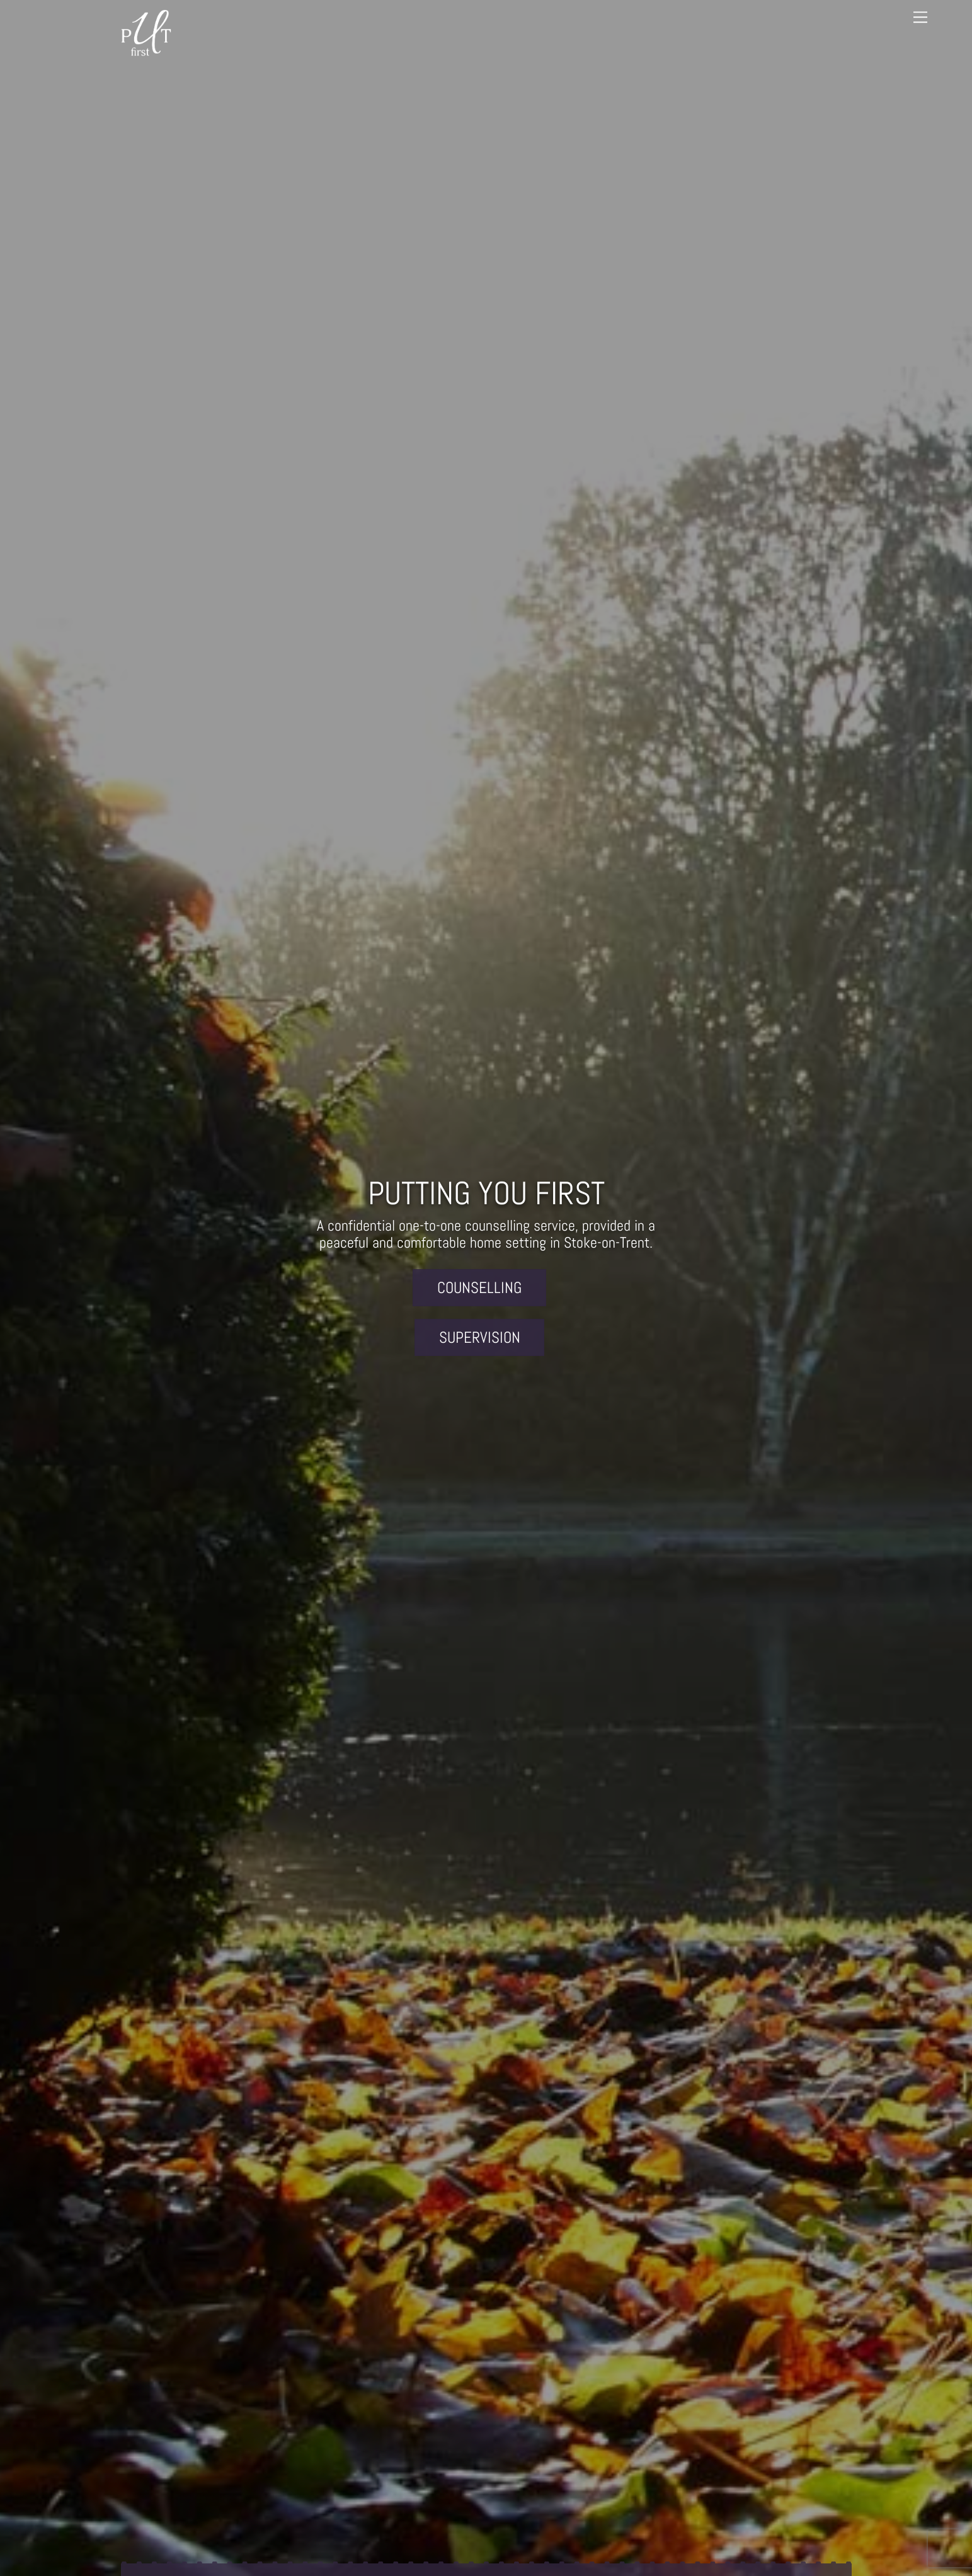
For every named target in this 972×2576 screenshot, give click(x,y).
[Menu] (920, 17)
